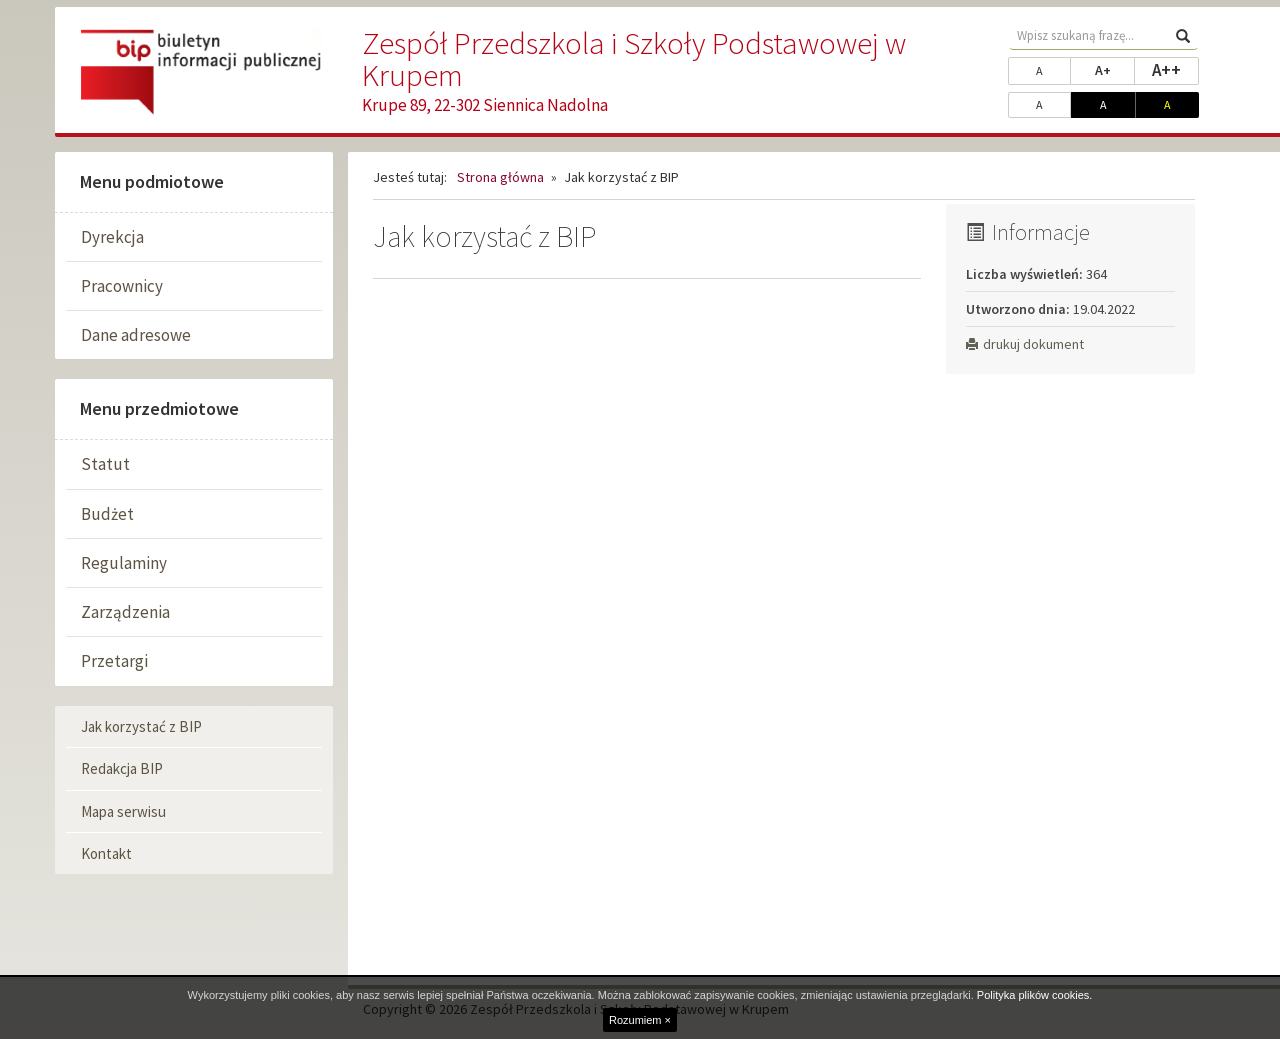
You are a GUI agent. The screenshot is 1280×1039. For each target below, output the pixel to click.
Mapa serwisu (123, 811)
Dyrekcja (112, 237)
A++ (1175, 69)
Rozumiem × (640, 1020)
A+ (1115, 69)
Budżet (107, 514)
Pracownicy (122, 286)
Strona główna (500, 177)
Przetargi (114, 661)
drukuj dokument (1025, 344)
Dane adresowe (136, 335)
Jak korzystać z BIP (141, 726)
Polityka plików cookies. (1035, 995)
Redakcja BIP (122, 768)
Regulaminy (124, 563)
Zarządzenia (125, 612)
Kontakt (106, 853)
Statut (105, 464)
